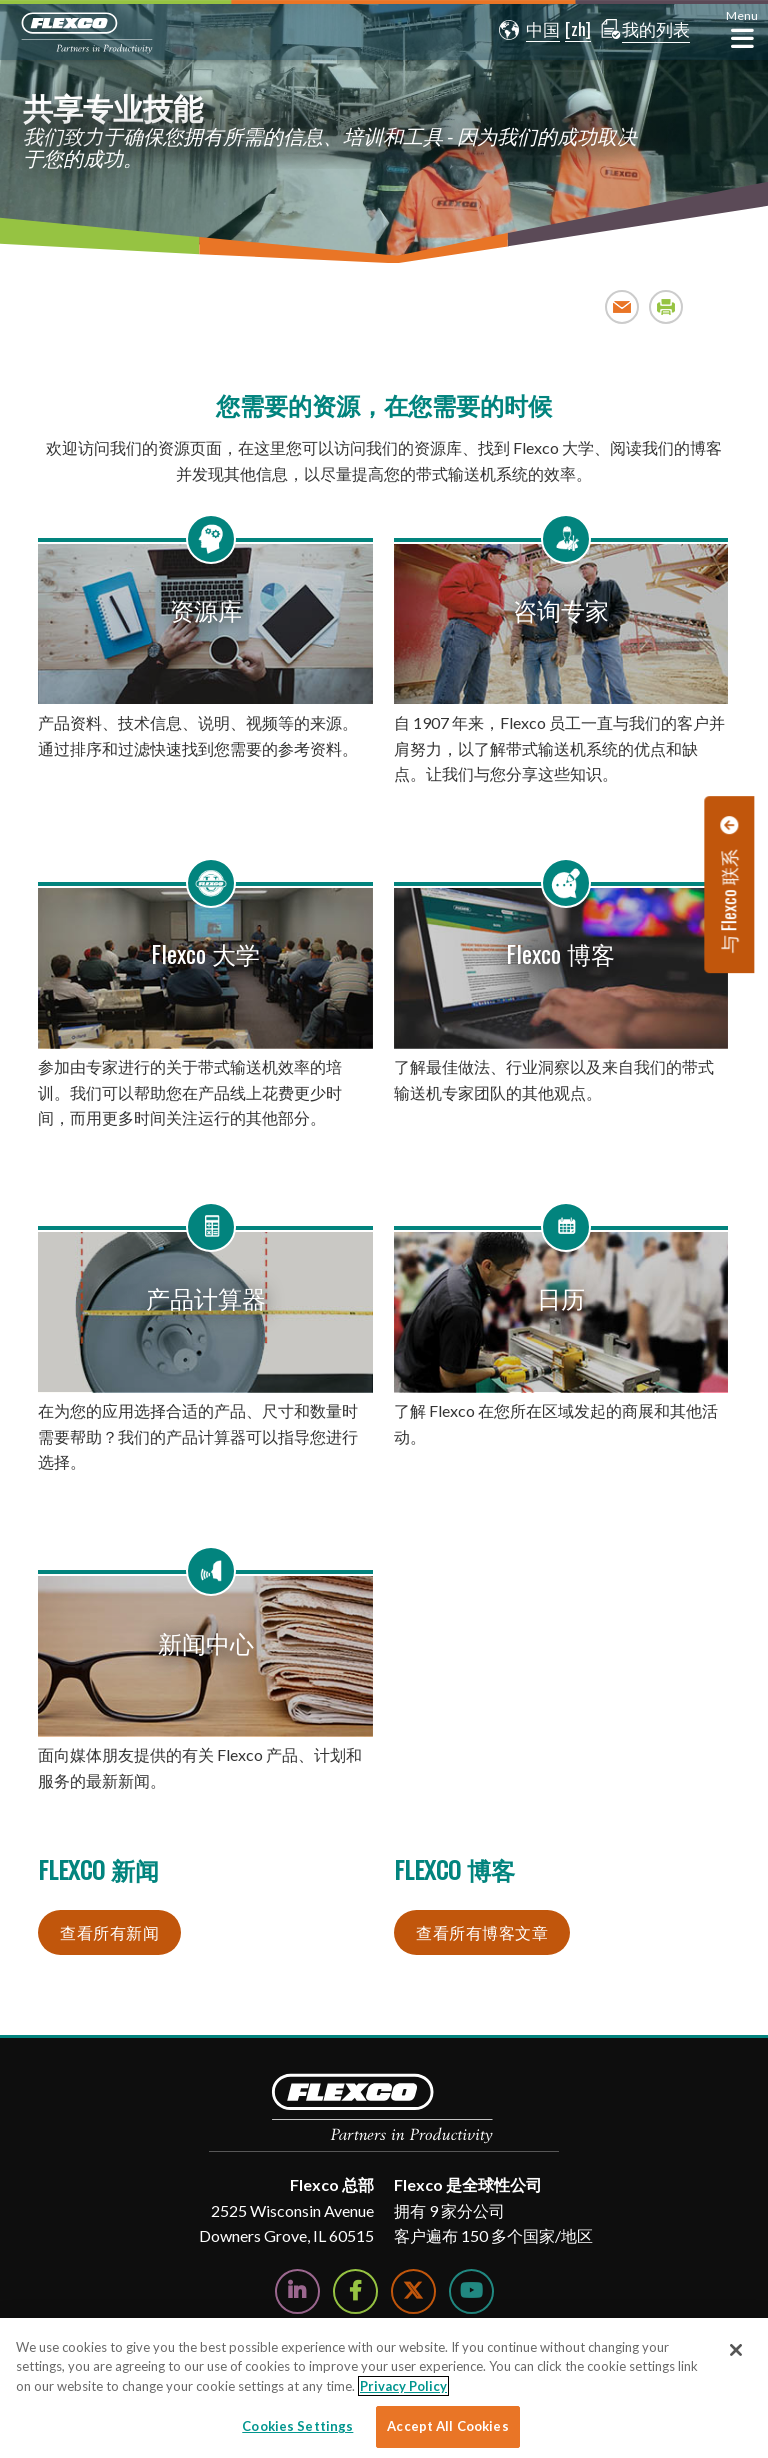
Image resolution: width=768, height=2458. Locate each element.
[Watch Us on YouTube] (471, 2291)
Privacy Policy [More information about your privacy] (403, 2386)
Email (622, 306)
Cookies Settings (297, 2426)
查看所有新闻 (109, 1932)
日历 (561, 1297)
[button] (525, 30)
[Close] (736, 2350)
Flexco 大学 (205, 953)
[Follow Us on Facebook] (355, 2291)
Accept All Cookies (447, 2426)
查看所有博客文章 (482, 1932)
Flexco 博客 (560, 953)
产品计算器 (206, 1297)
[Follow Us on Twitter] (413, 2291)
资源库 (206, 609)
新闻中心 (206, 1642)
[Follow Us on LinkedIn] (297, 2291)
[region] (384, 2388)
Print (666, 306)
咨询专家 (561, 609)
